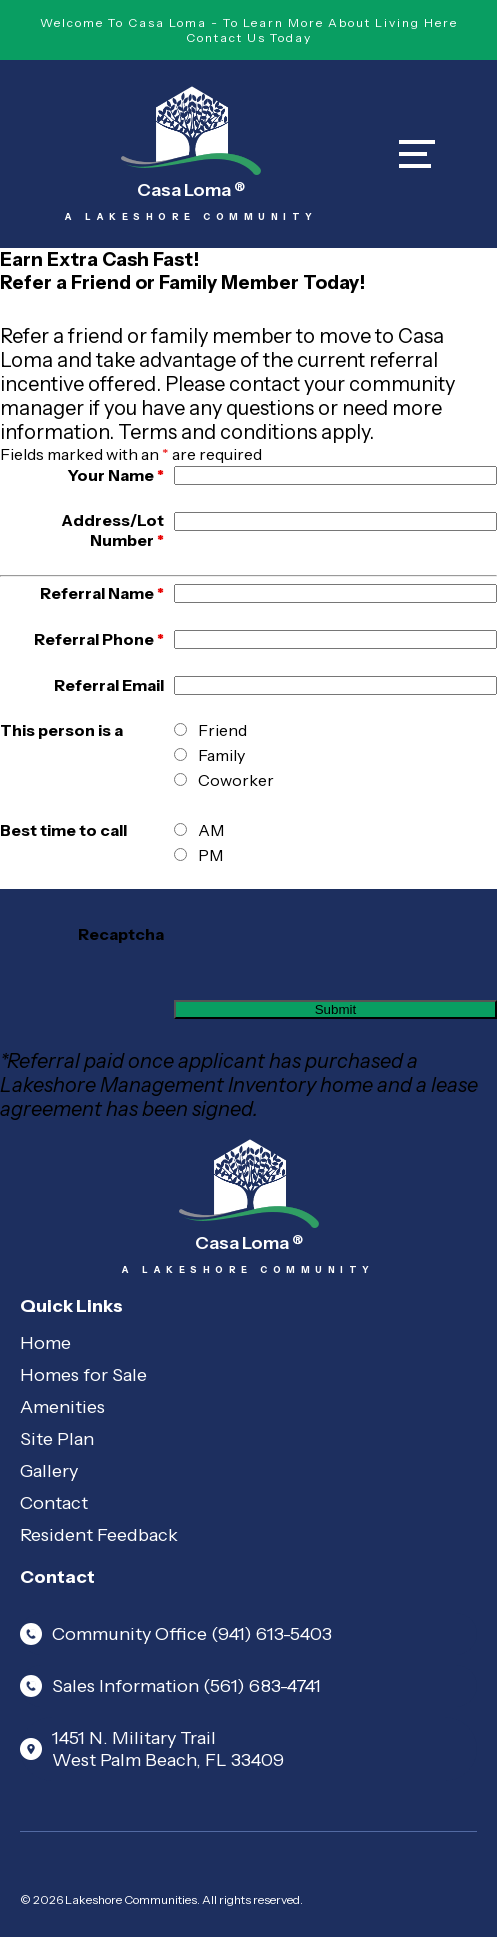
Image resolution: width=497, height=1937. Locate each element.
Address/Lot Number (112, 530)
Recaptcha (121, 934)
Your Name (116, 475)
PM (210, 855)
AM (211, 830)
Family (221, 755)
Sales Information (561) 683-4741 (170, 1686)
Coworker (236, 780)
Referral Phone (99, 639)
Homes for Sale (83, 1375)
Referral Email (109, 685)
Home (45, 1343)
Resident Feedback (99, 1535)
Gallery (49, 1471)
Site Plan (57, 1439)
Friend (222, 730)
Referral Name (102, 593)
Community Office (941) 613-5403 (176, 1634)
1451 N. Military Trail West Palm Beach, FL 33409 (152, 1749)
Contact (54, 1503)
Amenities (62, 1407)
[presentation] (326, 934)
